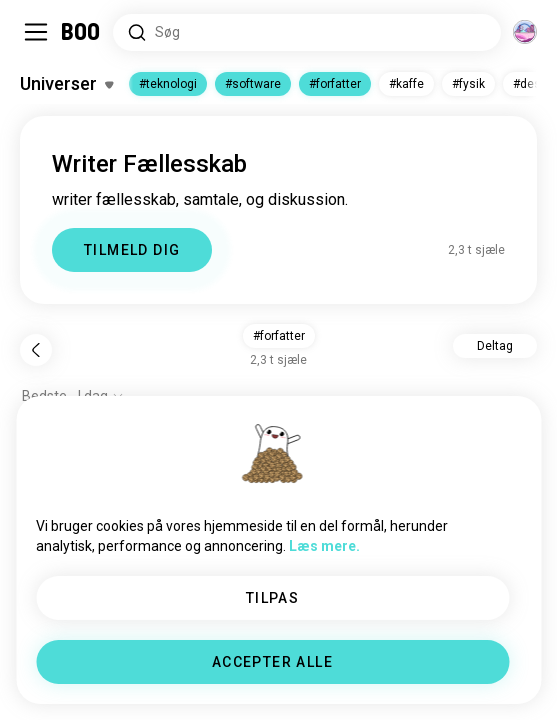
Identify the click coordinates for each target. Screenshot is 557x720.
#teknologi (168, 84)
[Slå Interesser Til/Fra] (66, 84)
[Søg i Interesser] (307, 32)
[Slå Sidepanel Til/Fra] (36, 32)
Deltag (495, 346)
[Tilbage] (36, 350)
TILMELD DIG (132, 250)
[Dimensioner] (525, 32)
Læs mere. (324, 546)
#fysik (468, 84)
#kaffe (406, 84)
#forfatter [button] (279, 336)
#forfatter (335, 84)
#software (253, 84)
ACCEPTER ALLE (272, 662)
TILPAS (272, 598)
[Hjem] (81, 32)
